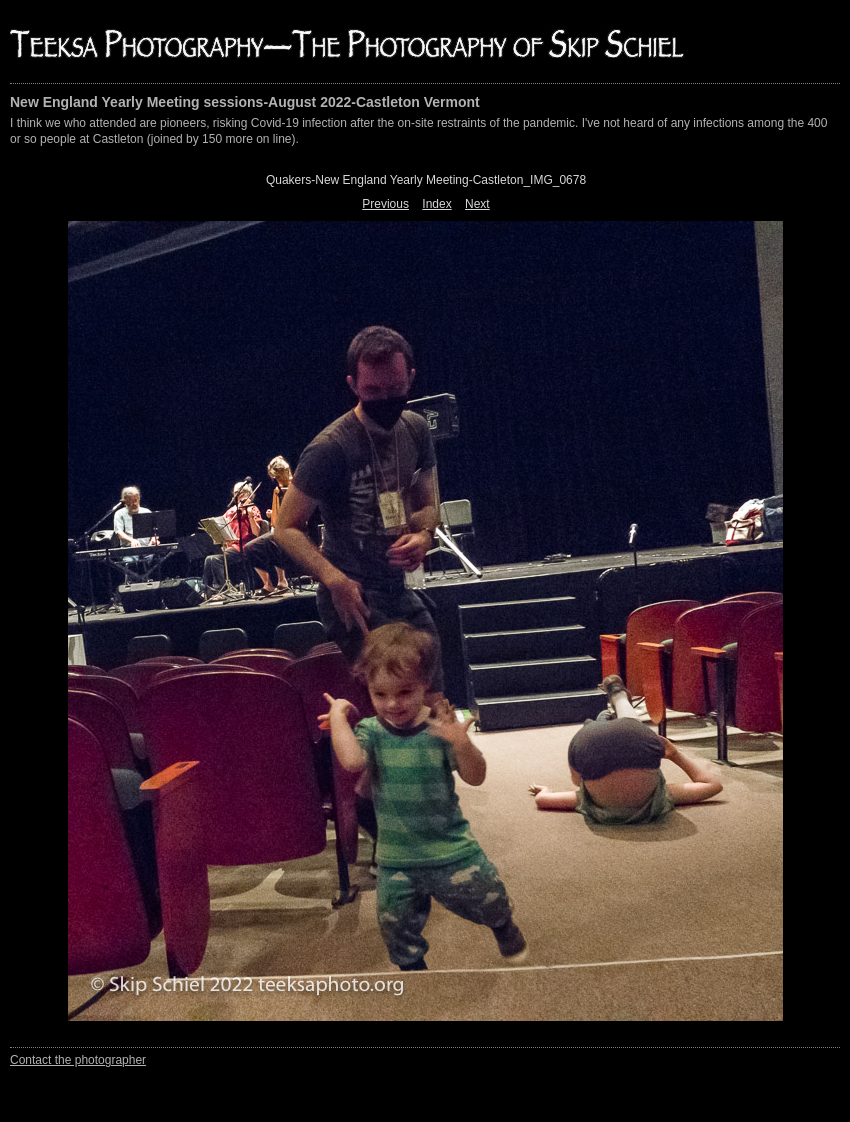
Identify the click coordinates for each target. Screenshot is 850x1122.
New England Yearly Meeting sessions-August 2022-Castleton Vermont (245, 102)
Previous (385, 204)
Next (477, 204)
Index (436, 204)
